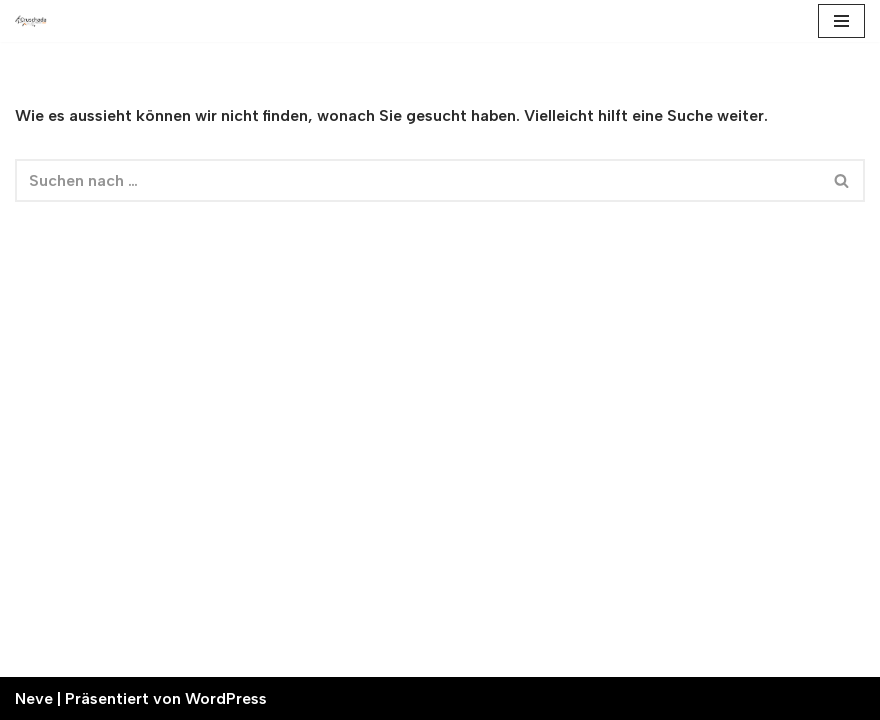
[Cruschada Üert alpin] (31, 21)
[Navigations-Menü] (841, 21)
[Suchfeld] (417, 180)
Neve (34, 698)
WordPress (226, 698)
